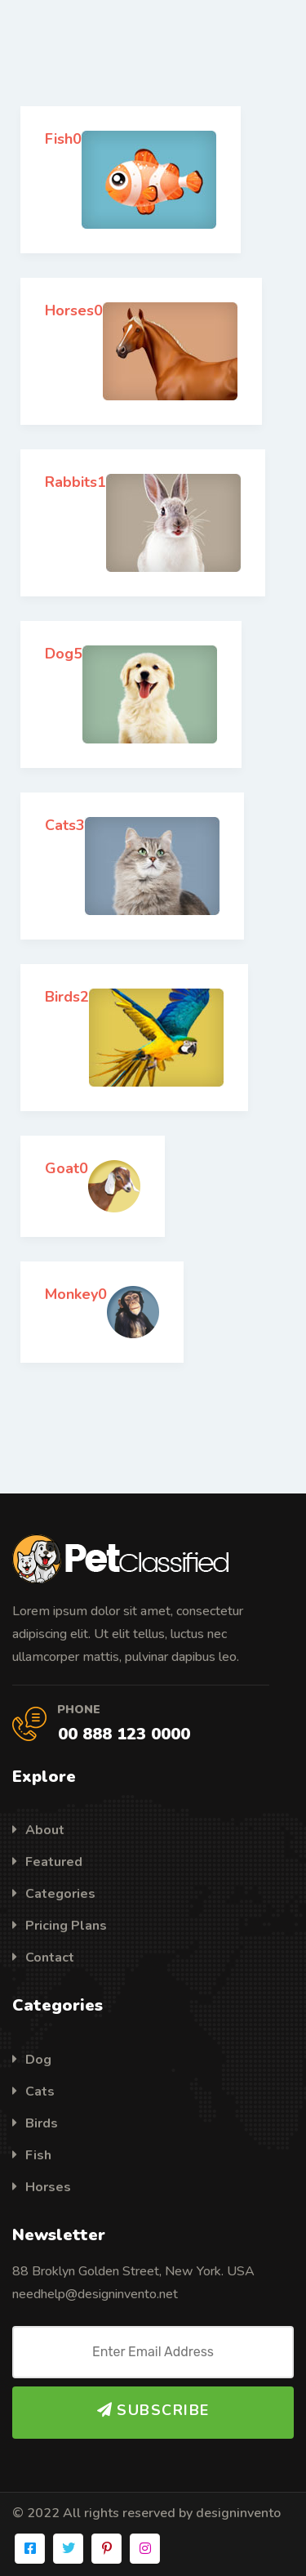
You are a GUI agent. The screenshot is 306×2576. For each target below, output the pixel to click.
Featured (47, 1862)
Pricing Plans (59, 1926)
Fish (31, 2155)
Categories (53, 1894)
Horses (41, 2187)
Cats (33, 2092)
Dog (31, 2060)
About (38, 1830)
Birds (35, 2123)
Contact (43, 1958)
